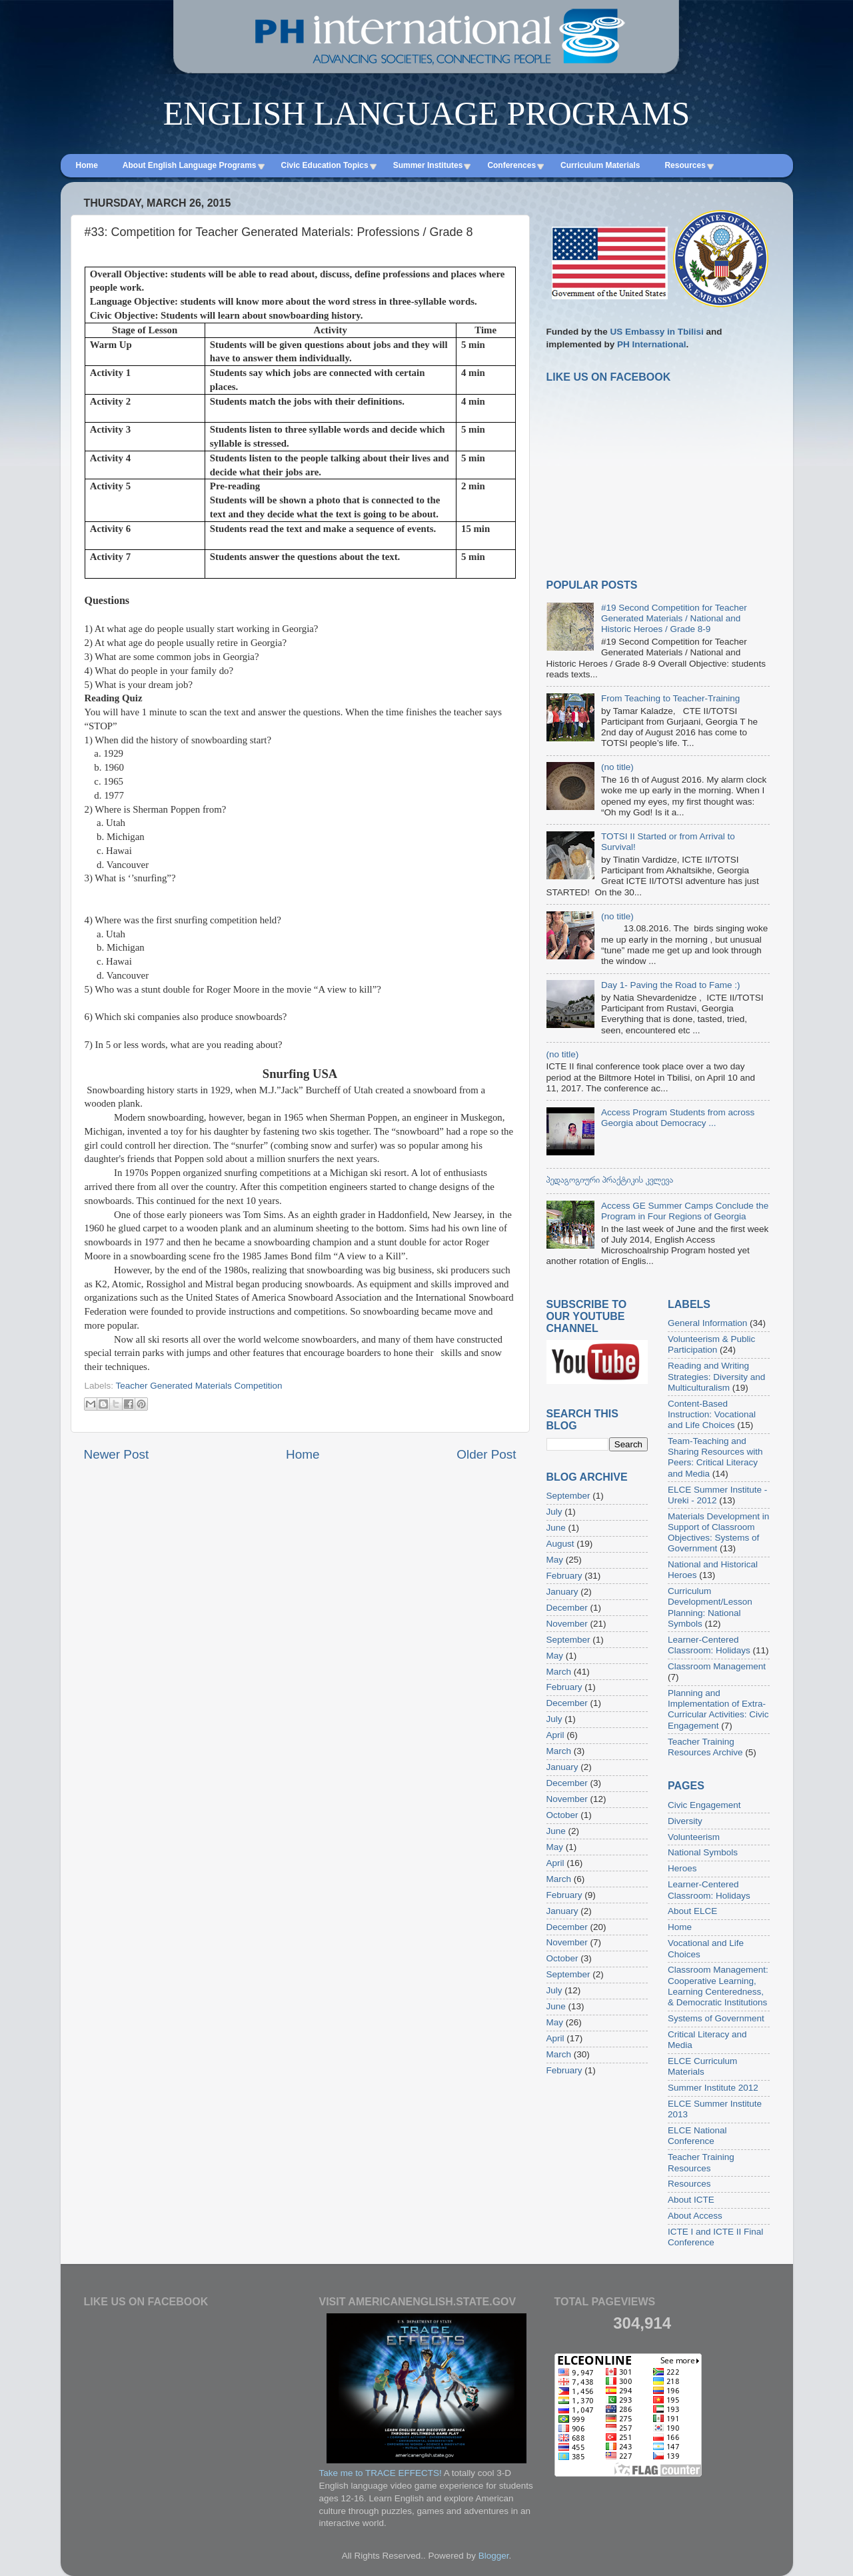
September (568, 1496)
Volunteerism (694, 1837)
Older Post (486, 1454)
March (559, 1672)
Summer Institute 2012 (713, 2088)
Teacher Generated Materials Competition (199, 1386)
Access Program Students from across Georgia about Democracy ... (677, 1117)
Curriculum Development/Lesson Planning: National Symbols (710, 1607)
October (562, 1815)
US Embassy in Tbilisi (657, 332)
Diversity (685, 1821)
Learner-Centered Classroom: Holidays (709, 1645)
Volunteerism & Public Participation (711, 1344)
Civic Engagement (704, 1805)
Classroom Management (717, 1666)
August (560, 1544)
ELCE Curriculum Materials (702, 2066)
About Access (695, 2216)
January (562, 1592)
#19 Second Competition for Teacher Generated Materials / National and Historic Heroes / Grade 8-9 (674, 618)
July (554, 1512)
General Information (707, 1323)
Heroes (682, 1868)
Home (302, 1454)
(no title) (617, 767)
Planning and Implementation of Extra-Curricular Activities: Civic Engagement (718, 1709)
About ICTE (691, 2200)
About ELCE (692, 1911)
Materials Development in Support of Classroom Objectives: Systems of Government (718, 1532)
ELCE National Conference (697, 2135)
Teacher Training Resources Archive (705, 1747)
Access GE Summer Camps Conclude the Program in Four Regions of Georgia (684, 1211)
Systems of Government (716, 2018)
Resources (689, 2184)
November (567, 1624)
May (555, 1560)
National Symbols (703, 1852)
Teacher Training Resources (701, 2162)
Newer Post (116, 1454)
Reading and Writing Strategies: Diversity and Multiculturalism (716, 1376)
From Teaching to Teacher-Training (670, 698)
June (556, 1528)
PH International (651, 344)
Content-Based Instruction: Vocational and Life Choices (712, 1414)
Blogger (493, 2556)
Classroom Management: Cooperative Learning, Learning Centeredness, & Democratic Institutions (718, 1986)
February (564, 1576)
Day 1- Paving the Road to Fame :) (670, 985)
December (567, 1608)
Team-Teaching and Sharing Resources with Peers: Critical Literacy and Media (715, 1457)
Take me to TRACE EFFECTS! (380, 2473)
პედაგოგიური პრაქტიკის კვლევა (610, 1180)
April (555, 1735)
